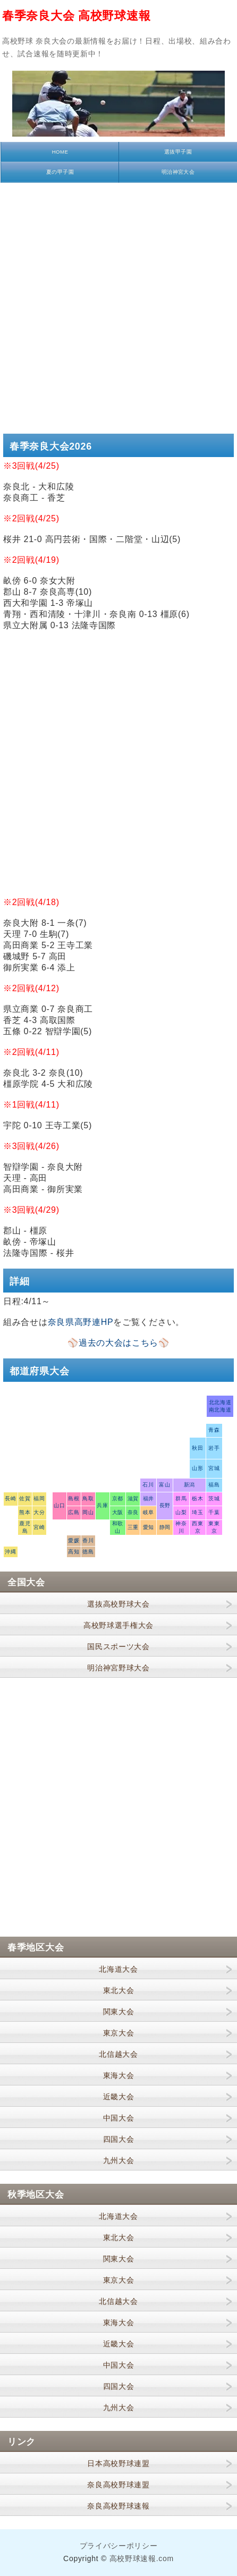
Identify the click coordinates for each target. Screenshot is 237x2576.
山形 (197, 1468)
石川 (148, 1485)
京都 (117, 1498)
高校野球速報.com (141, 2558)
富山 (164, 1485)
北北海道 (220, 1402)
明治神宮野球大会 (118, 1667)
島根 (73, 1498)
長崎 (10, 1498)
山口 (59, 1505)
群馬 (181, 1498)
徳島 (88, 1552)
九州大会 (118, 2160)
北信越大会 (118, 2054)
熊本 (24, 1512)
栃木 (197, 1498)
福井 (148, 1498)
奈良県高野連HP (81, 1322)
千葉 (213, 1512)
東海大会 (118, 2075)
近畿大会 (118, 2096)
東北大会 (118, 1990)
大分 (39, 1512)
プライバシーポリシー (119, 2545)
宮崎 (39, 1527)
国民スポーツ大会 (118, 1646)
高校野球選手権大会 (118, 1625)
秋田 (197, 1448)
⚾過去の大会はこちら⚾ (118, 1342)
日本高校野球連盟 (118, 2463)
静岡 (165, 1527)
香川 (88, 1540)
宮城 (213, 1468)
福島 (213, 1485)
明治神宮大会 (178, 172)
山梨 (181, 1512)
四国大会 (118, 2139)
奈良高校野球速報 (118, 2506)
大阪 (117, 1512)
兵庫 (102, 1505)
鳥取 (88, 1498)
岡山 (88, 1512)
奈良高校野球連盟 (118, 2484)
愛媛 (73, 1540)
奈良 (133, 1512)
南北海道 (220, 1410)
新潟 (189, 1485)
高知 (73, 1552)
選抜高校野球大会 (118, 1604)
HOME (60, 152)
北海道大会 (118, 1969)
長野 (165, 1505)
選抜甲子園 (178, 152)
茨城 (213, 1498)
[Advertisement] (118, 306)
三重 (133, 1527)
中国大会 (118, 2118)
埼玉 (197, 1512)
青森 (213, 1430)
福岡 (39, 1498)
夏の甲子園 (60, 172)
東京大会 (118, 2033)
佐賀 (24, 1498)
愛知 (148, 1527)
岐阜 (148, 1512)
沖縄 (10, 1552)
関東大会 (118, 2011)
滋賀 (133, 1498)
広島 (73, 1512)
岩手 (213, 1448)
